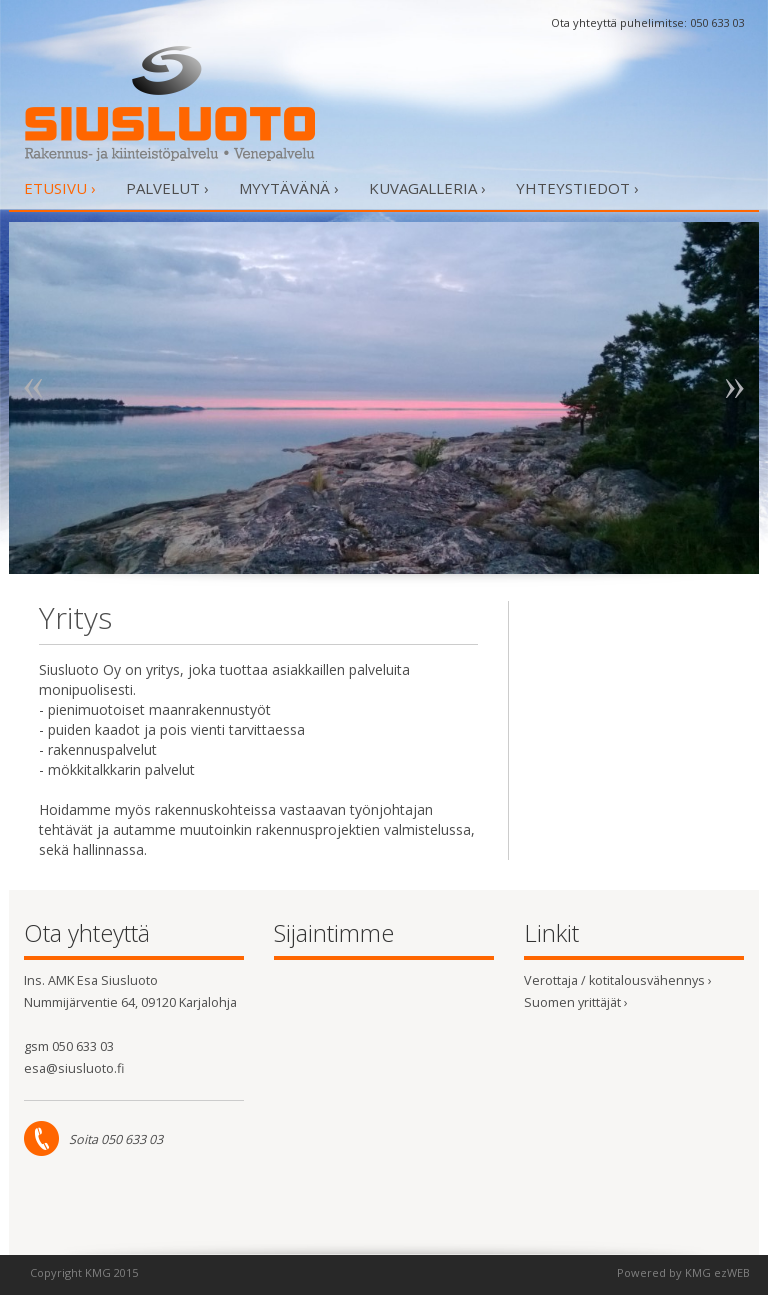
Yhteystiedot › (577, 188)
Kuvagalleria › (427, 188)
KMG (98, 1272)
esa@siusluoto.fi (74, 1068)
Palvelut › (167, 188)
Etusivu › (60, 188)
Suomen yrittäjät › (576, 1002)
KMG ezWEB (717, 1272)
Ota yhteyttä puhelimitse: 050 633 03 (647, 22)
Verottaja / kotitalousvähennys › (618, 980)
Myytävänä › (289, 188)
